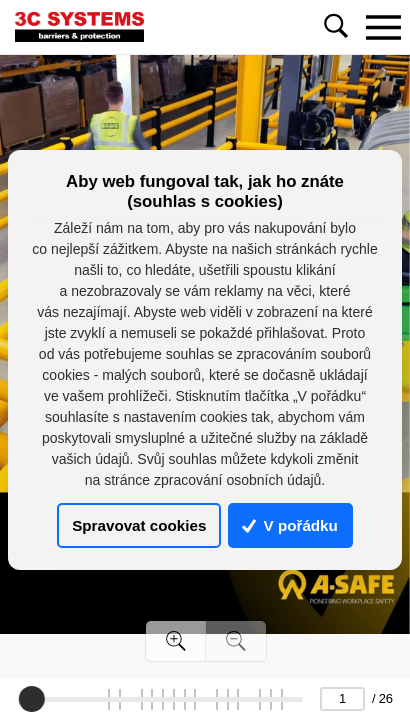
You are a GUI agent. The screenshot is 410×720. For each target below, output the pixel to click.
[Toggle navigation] (383, 27)
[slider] (32, 699)
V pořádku (290, 525)
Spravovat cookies (139, 525)
